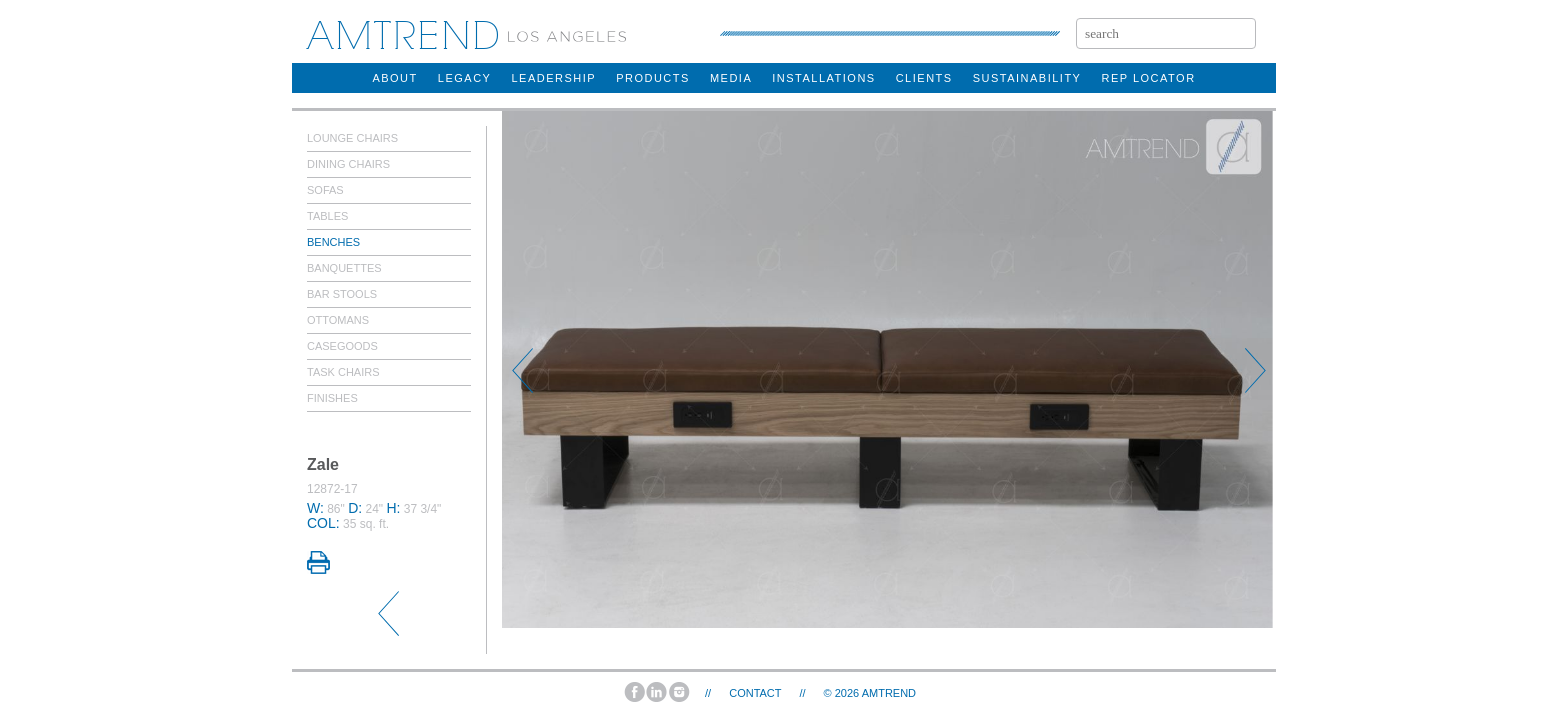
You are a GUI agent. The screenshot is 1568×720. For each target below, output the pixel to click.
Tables (327, 216)
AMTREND (889, 693)
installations (823, 78)
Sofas (325, 190)
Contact (755, 693)
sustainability (1027, 78)
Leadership (553, 78)
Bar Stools (342, 294)
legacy (465, 78)
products (653, 78)
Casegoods (342, 346)
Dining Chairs (348, 164)
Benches (333, 242)
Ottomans (338, 320)
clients (924, 78)
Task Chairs (343, 372)
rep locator (1148, 78)
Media (731, 78)
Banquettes (344, 268)
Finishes (332, 398)
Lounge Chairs (352, 138)
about (394, 78)
